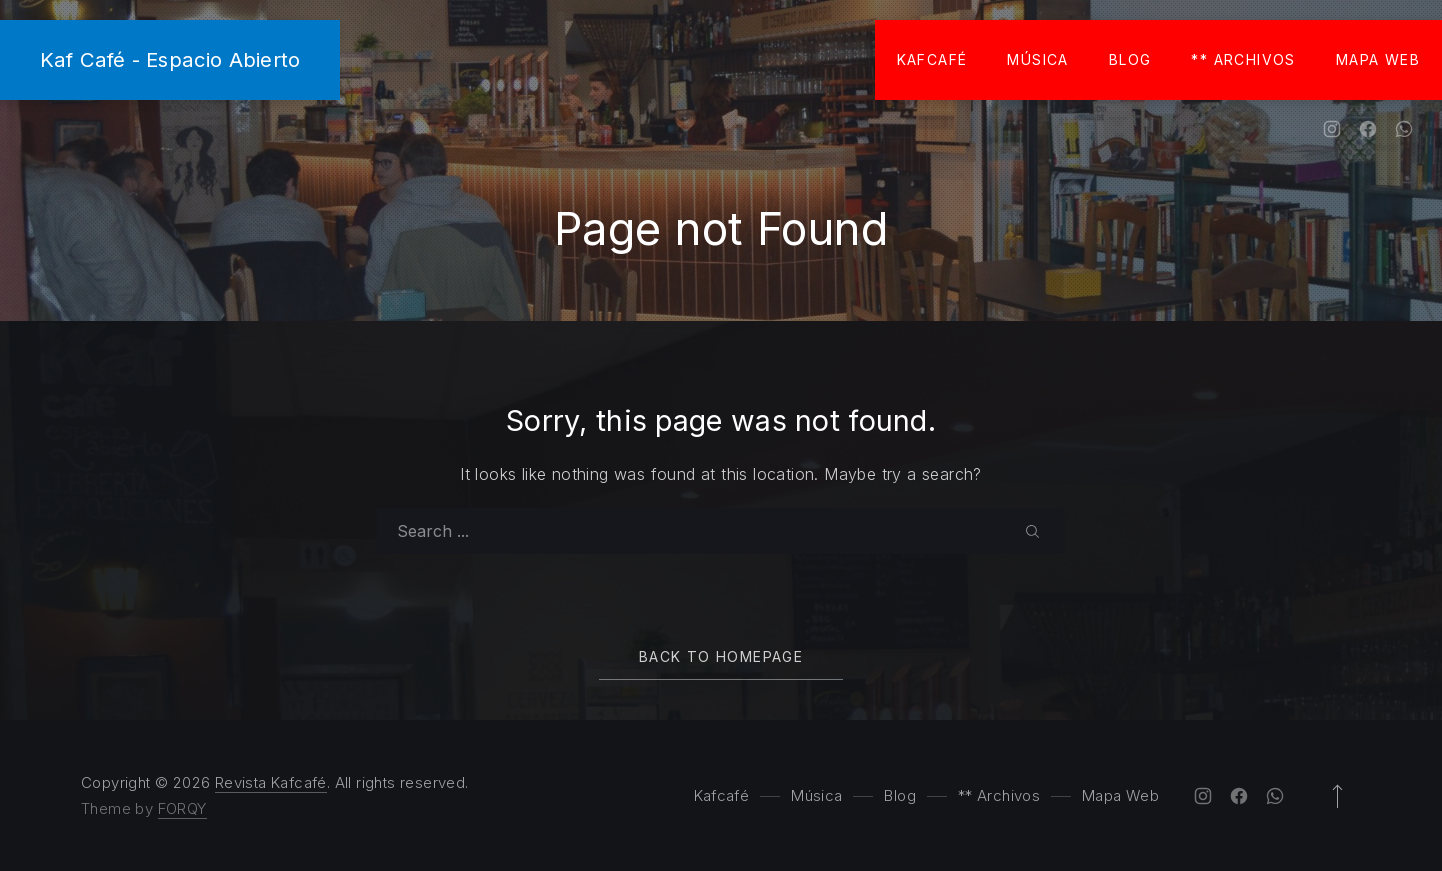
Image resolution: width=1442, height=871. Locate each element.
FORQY (182, 808)
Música (1037, 59)
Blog (1130, 59)
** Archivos (1243, 59)
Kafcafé (932, 59)
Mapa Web (1378, 59)
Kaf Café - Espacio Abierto (170, 59)
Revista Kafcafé (271, 782)
